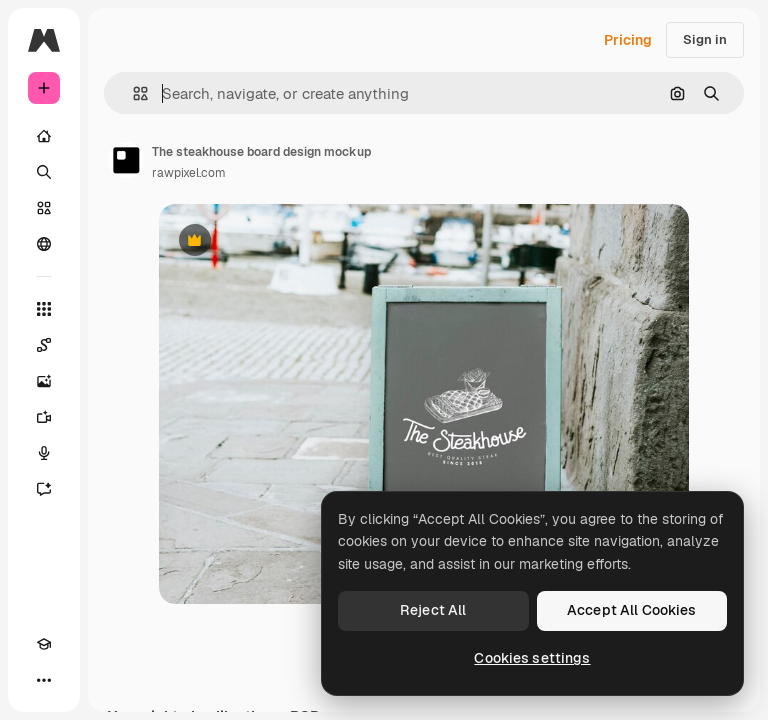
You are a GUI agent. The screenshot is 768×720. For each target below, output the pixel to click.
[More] (44, 680)
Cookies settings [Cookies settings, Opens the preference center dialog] (532, 658)
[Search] (44, 172)
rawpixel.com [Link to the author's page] (189, 173)
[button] (132, 93)
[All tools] (44, 309)
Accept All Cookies (632, 610)
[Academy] (44, 644)
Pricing (628, 40)
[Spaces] (44, 345)
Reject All (433, 610)
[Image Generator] (44, 381)
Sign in (705, 39)
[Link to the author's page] (126, 160)
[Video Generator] (44, 417)
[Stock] (44, 208)
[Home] (44, 136)
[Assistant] (44, 489)
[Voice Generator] (44, 453)
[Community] (44, 244)
